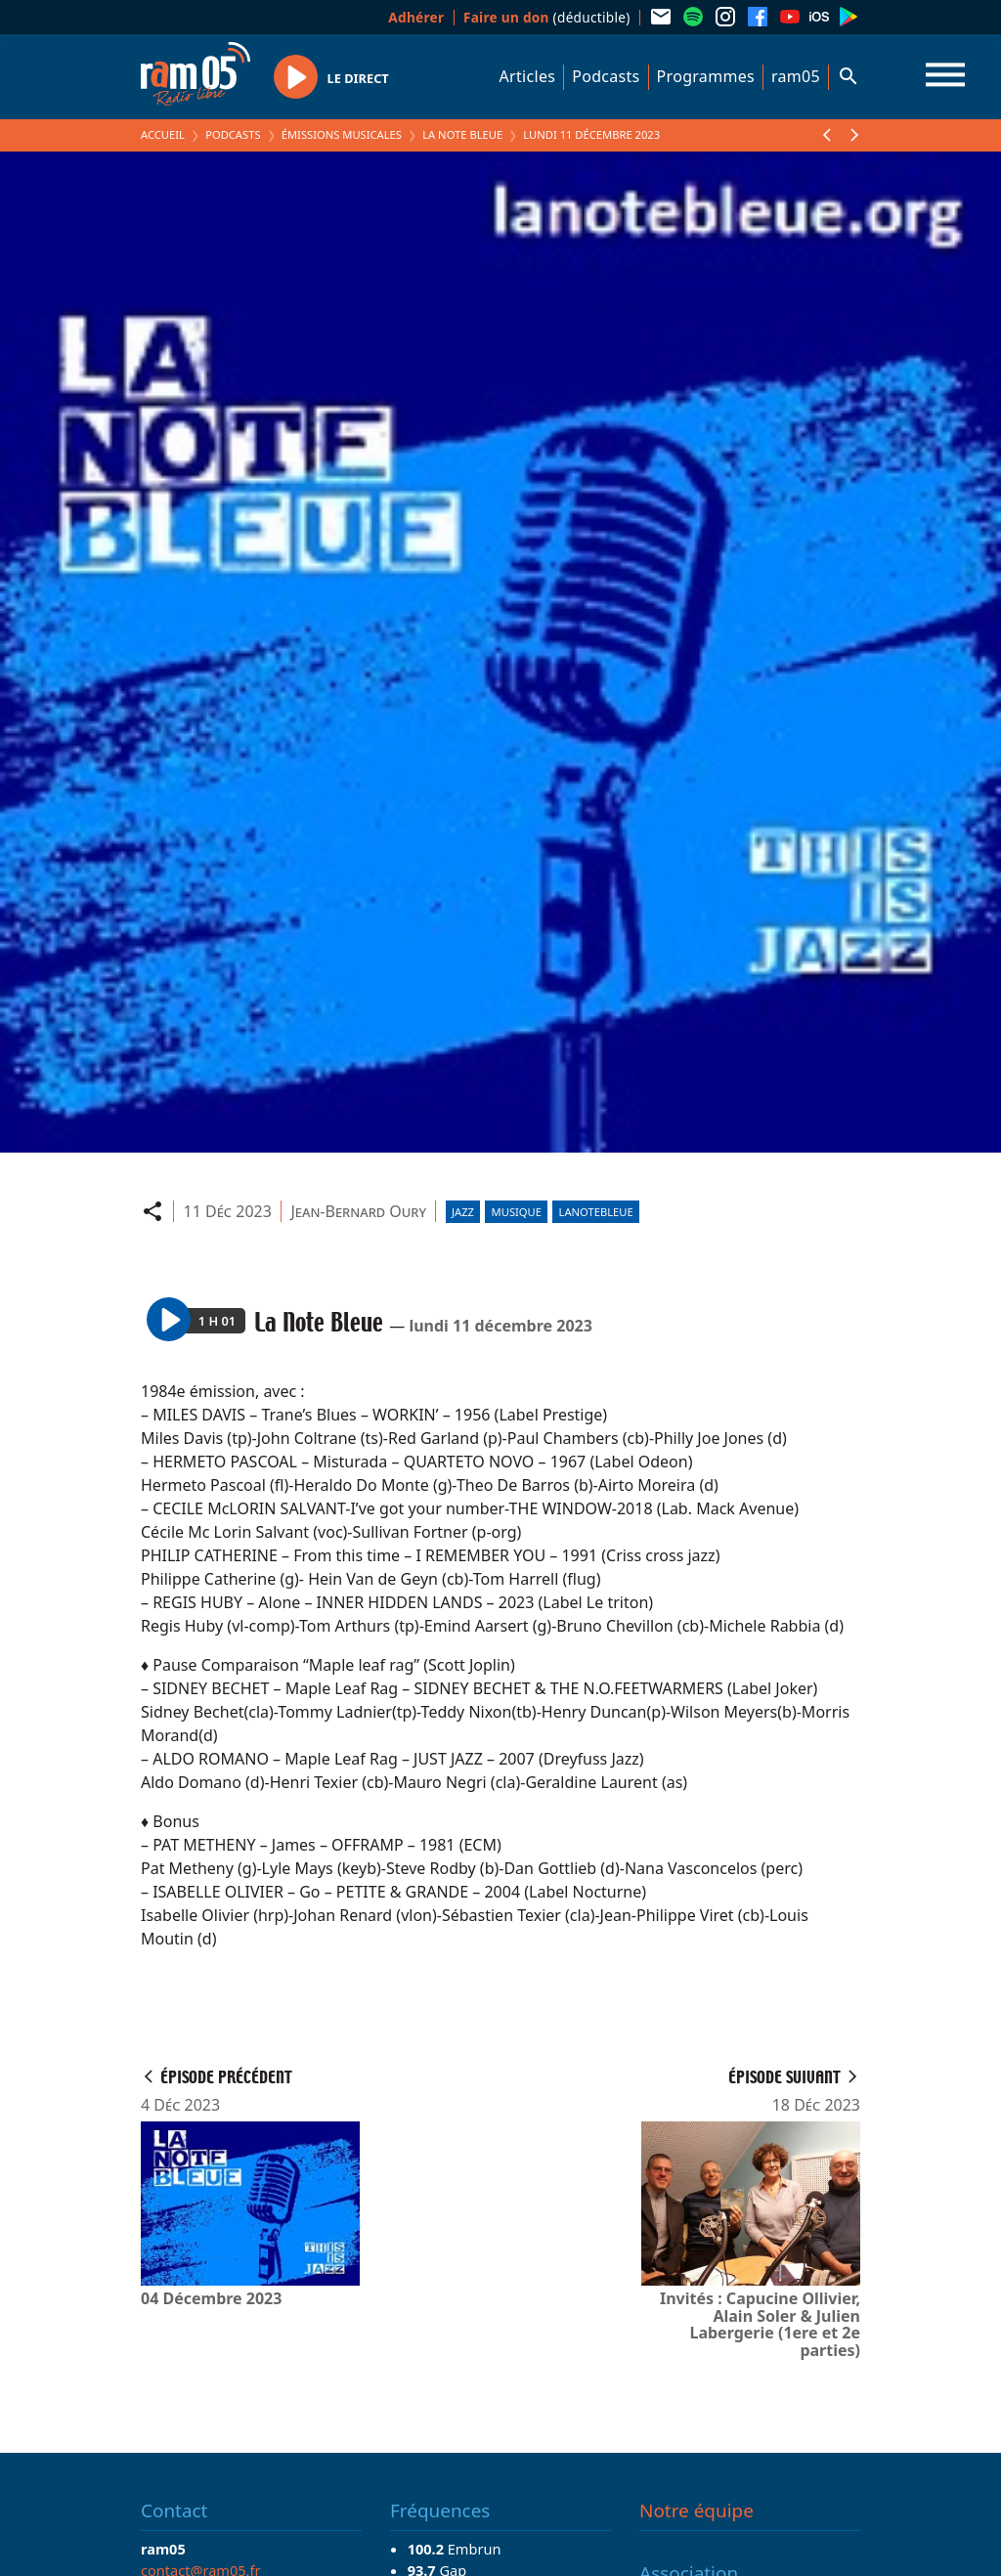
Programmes (706, 76)
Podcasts (605, 76)
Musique (517, 1211)
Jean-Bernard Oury (358, 1211)
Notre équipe (696, 2510)
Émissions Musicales (342, 134)
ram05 (795, 76)
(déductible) (547, 17)
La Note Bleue (462, 134)
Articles (528, 76)
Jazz (463, 1211)
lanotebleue (596, 1211)
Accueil (163, 134)
